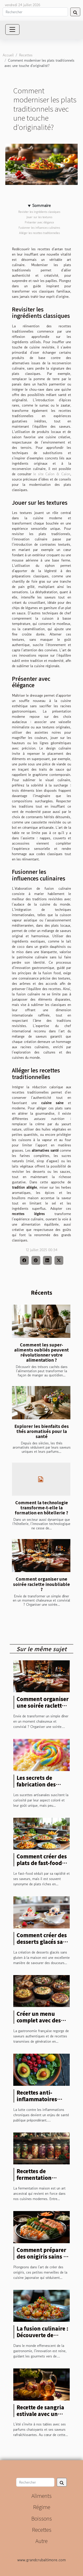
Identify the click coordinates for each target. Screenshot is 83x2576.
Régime (41, 2507)
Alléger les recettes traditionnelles (39, 233)
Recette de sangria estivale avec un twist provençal (40, 2413)
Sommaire (41, 206)
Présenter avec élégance (39, 222)
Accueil (8, 55)
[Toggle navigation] (12, 29)
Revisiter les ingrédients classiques (39, 212)
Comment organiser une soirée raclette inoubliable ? (41, 1584)
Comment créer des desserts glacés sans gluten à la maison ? (43, 1941)
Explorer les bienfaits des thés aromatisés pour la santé (41, 1431)
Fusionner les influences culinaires (39, 228)
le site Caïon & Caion (51, 474)
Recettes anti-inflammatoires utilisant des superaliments (37, 2102)
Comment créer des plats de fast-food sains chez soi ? (42, 1862)
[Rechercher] (35, 11)
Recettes (26, 55)
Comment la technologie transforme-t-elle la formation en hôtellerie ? (41, 1507)
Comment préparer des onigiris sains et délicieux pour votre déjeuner (43, 2259)
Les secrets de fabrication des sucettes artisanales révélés (43, 1787)
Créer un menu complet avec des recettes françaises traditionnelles (41, 2023)
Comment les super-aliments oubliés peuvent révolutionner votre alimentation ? (41, 1352)
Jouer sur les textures (39, 217)
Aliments (41, 2495)
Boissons (41, 2518)
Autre (41, 2541)
